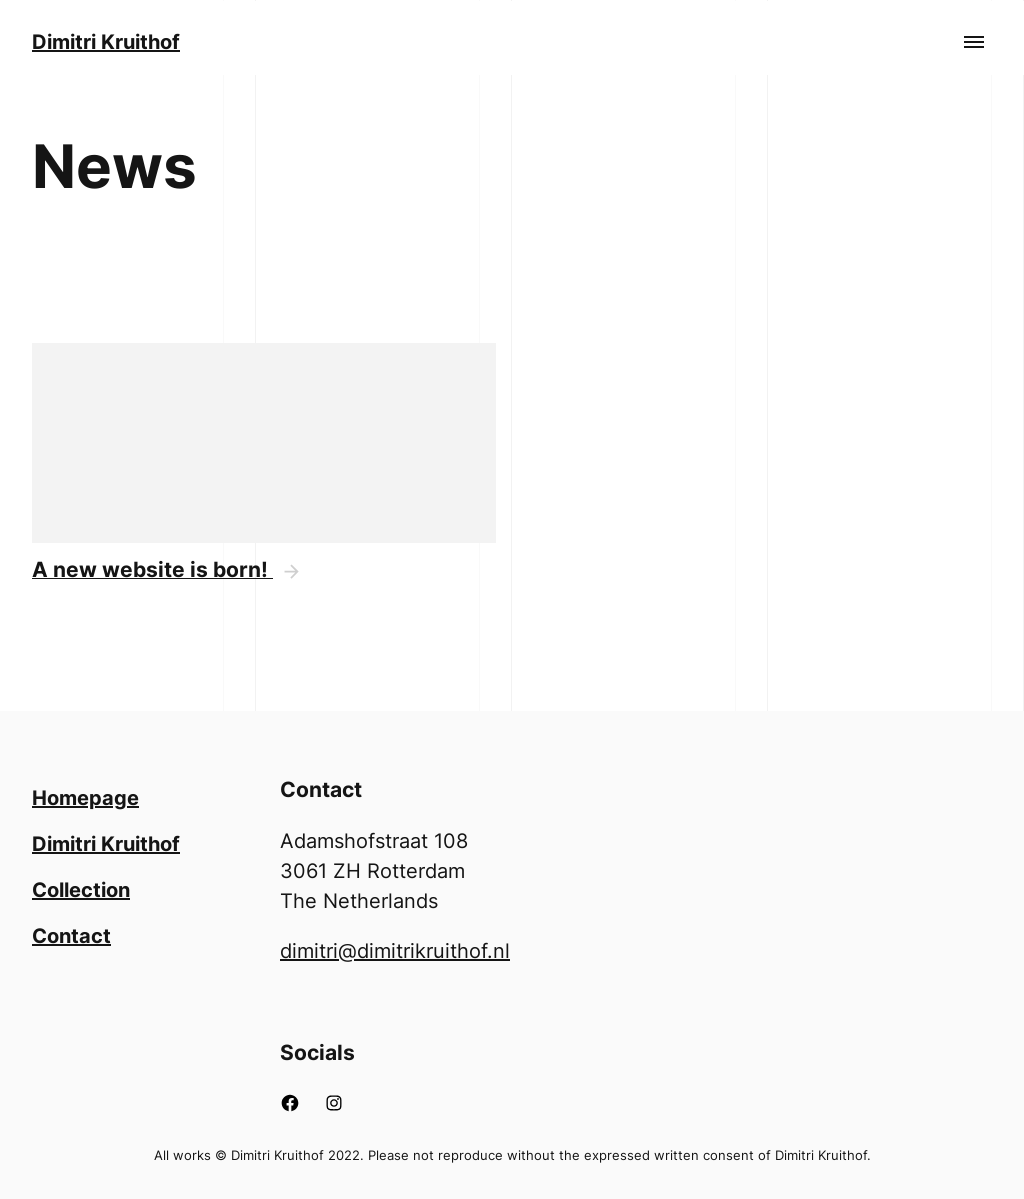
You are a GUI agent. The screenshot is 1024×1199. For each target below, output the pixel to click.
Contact (71, 936)
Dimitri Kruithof (106, 42)
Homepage (85, 798)
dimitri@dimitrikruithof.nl (395, 951)
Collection (81, 890)
